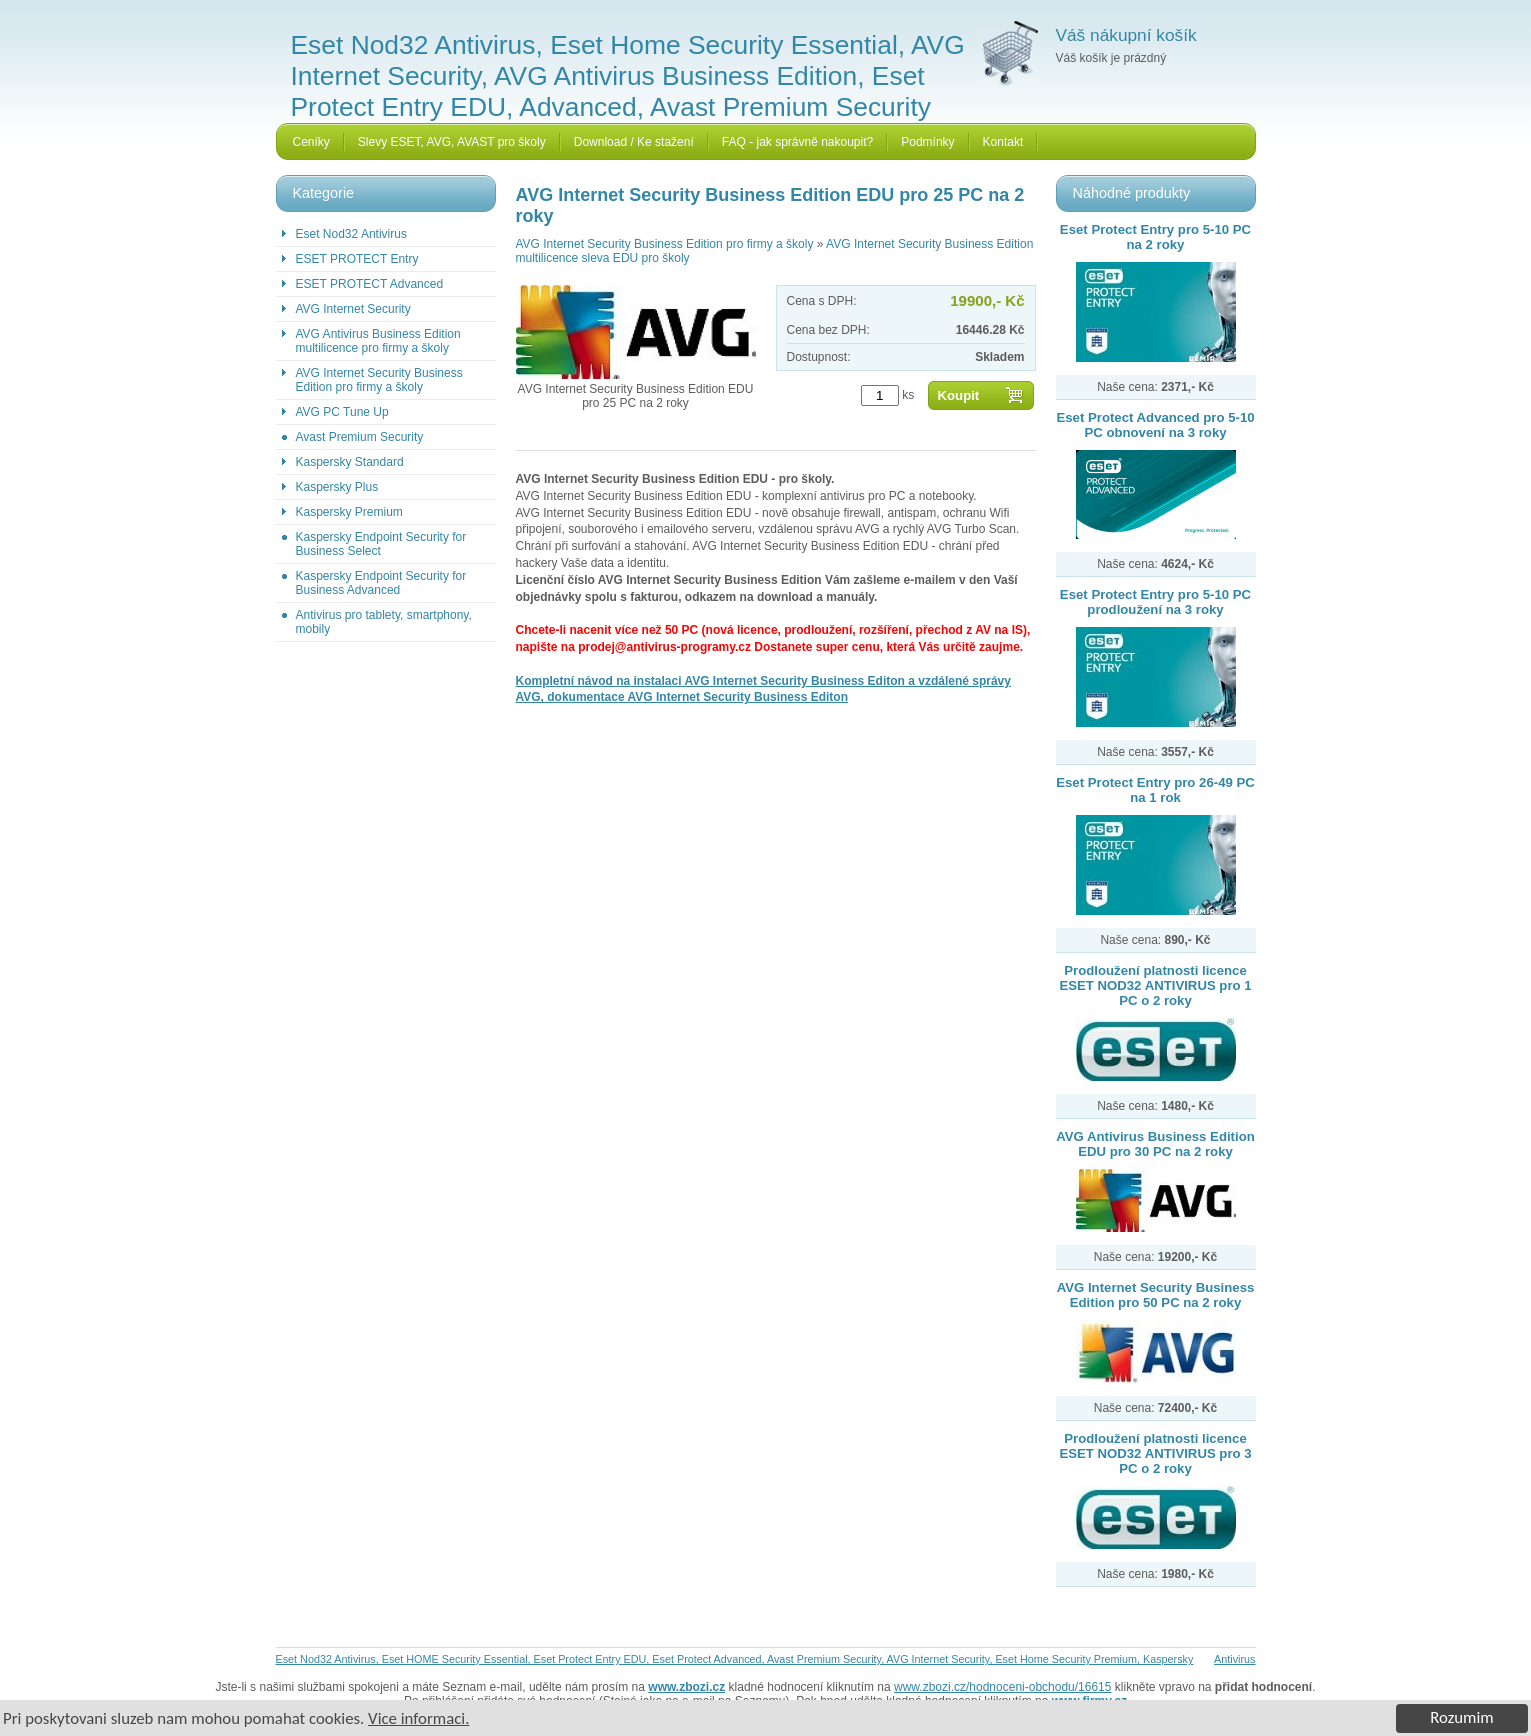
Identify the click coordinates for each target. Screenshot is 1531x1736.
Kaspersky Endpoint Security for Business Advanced (381, 583)
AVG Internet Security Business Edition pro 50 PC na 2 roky (1156, 1295)
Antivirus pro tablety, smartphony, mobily (384, 622)
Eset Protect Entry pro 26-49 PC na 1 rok (1155, 790)
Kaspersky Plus (337, 487)
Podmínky (927, 142)
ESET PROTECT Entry (357, 259)
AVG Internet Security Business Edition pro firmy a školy (379, 380)
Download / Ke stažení (634, 142)
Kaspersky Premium (349, 512)
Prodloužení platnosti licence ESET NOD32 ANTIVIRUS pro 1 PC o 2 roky (1155, 985)
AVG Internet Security (353, 309)
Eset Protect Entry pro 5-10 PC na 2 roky (1155, 237)
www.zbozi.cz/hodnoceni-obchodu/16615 (1002, 1687)
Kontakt (1003, 142)
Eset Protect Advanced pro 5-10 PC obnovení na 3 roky (1155, 425)
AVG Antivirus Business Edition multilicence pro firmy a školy (378, 341)
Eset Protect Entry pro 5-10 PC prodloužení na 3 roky (1155, 602)
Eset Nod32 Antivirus (351, 234)
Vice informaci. (418, 1718)
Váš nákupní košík (1126, 35)
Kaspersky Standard (350, 462)
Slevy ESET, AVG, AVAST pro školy (452, 142)
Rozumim (1461, 1717)
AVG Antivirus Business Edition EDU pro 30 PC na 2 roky (1155, 1144)
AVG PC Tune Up (342, 412)
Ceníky (311, 142)
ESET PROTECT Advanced (370, 284)
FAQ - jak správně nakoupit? (797, 142)
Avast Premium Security (360, 437)
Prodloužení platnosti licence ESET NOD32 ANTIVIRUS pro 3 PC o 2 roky (1155, 1453)
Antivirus (1234, 1659)
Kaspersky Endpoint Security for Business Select (381, 544)
